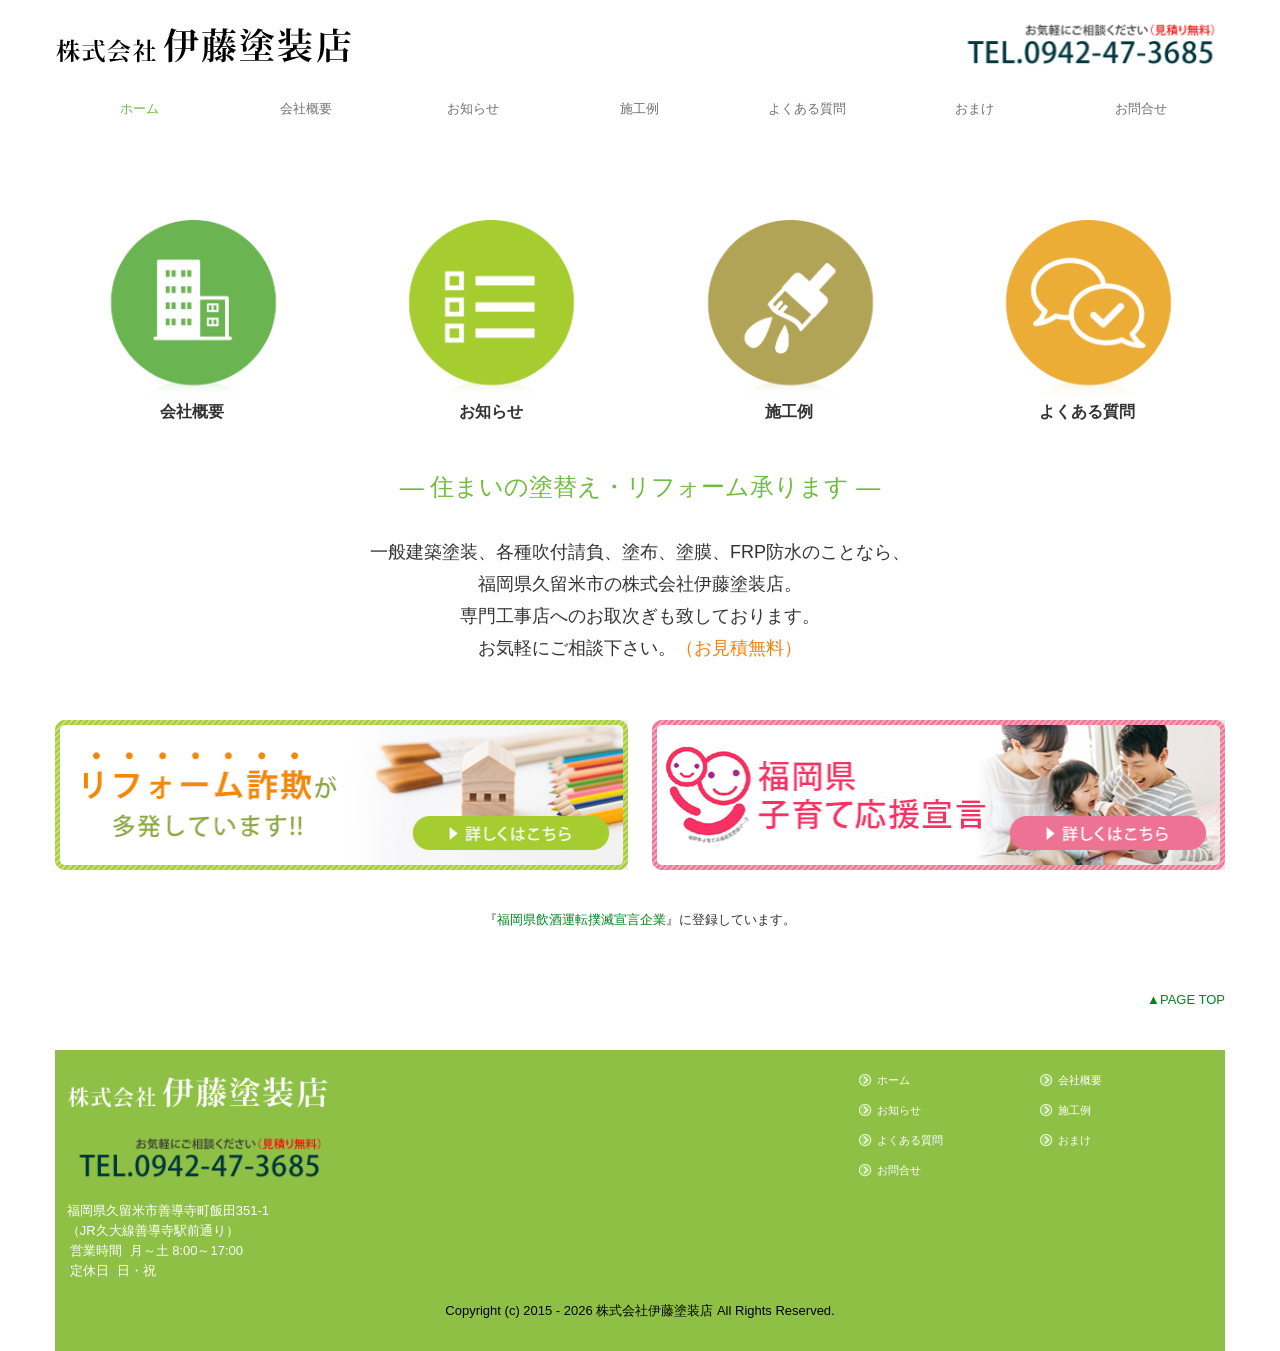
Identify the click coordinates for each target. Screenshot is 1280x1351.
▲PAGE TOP (1186, 999)
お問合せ (1141, 108)
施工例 (639, 108)
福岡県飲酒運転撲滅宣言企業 (581, 919)
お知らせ (473, 108)
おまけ (974, 108)
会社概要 (306, 108)
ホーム (139, 108)
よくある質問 (807, 108)
